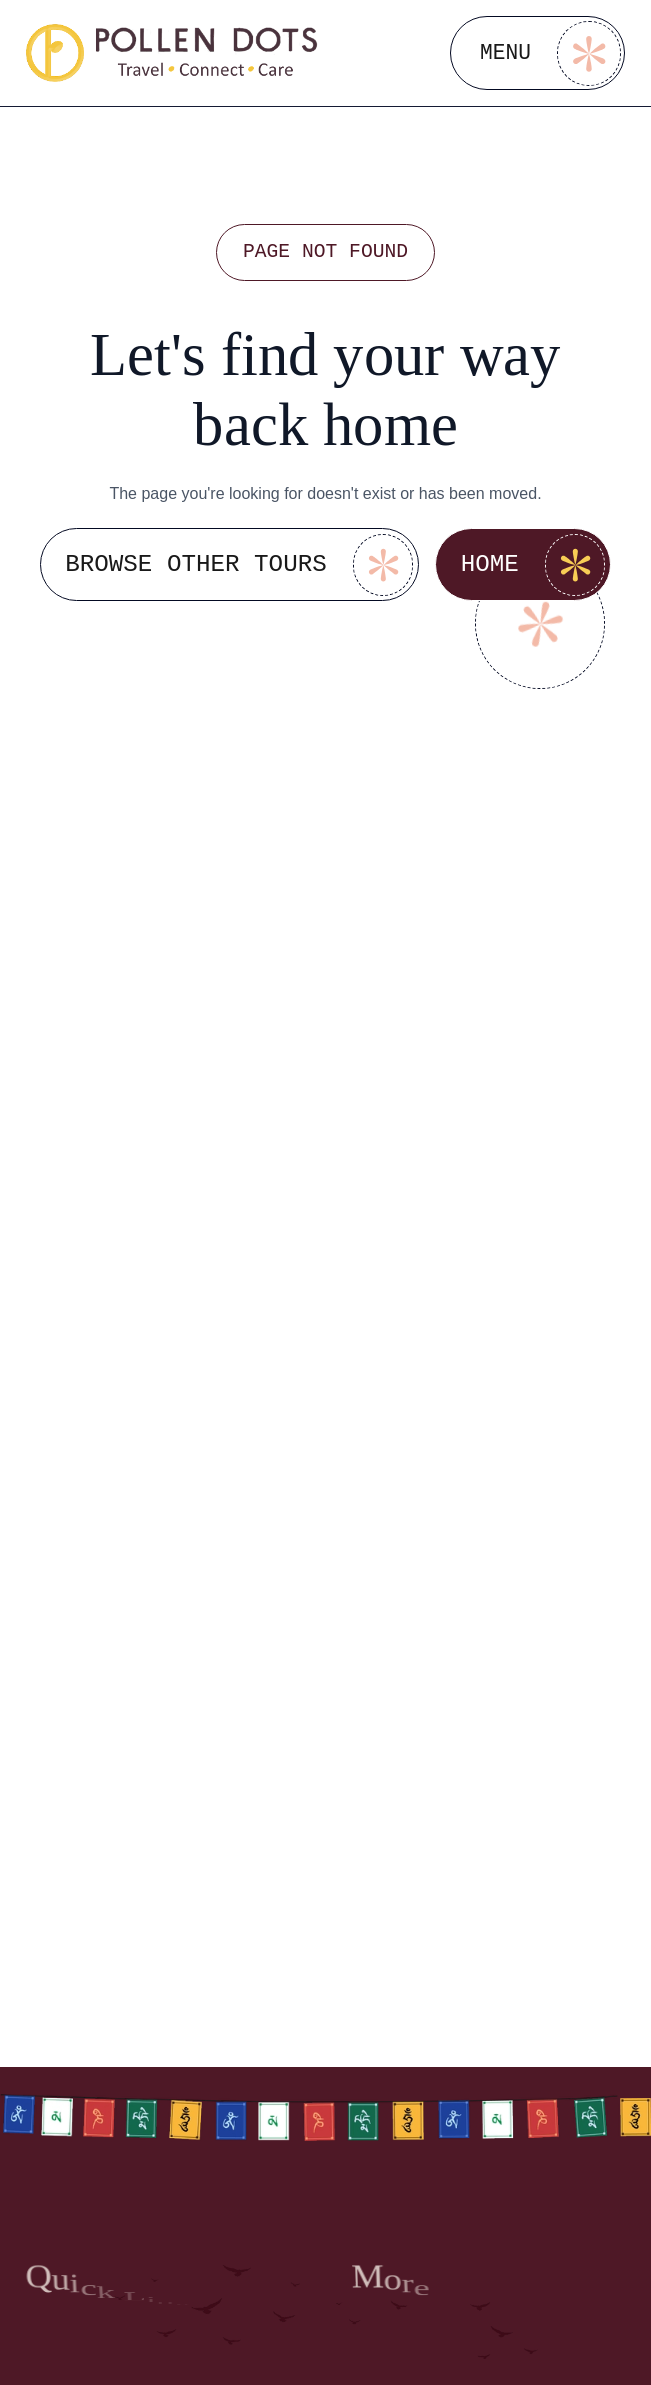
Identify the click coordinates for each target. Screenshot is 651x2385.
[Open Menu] (537, 53)
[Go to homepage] (172, 53)
